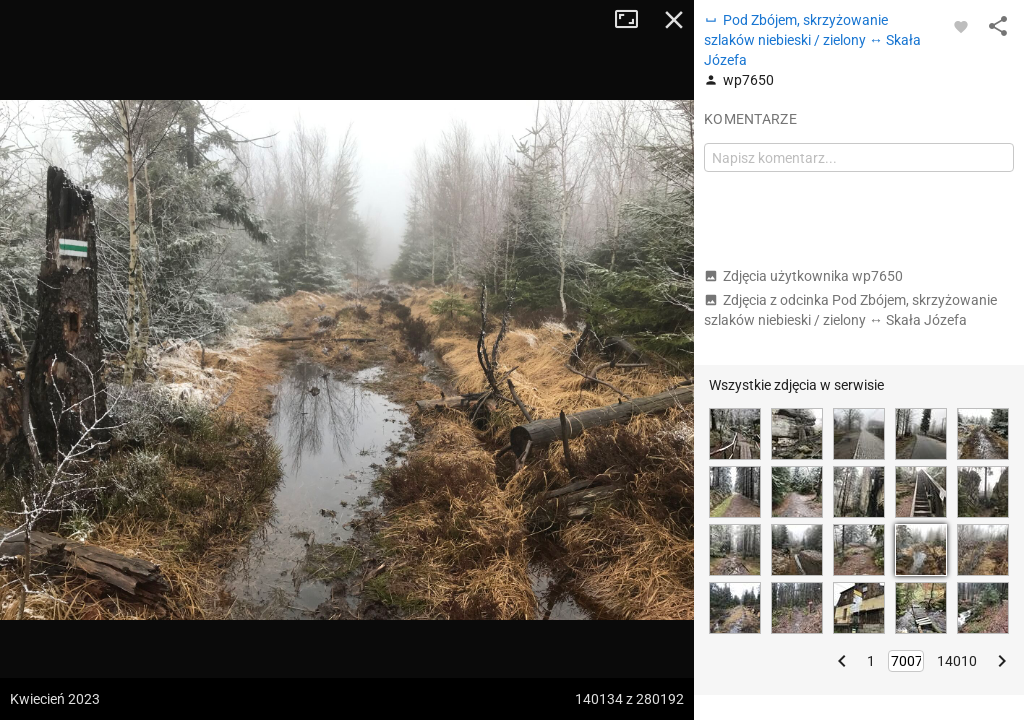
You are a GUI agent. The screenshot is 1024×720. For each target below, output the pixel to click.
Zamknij (674, 20)
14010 (957, 661)
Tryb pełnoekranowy (634, 20)
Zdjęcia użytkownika (803, 276)
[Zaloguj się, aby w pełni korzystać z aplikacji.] (961, 26)
